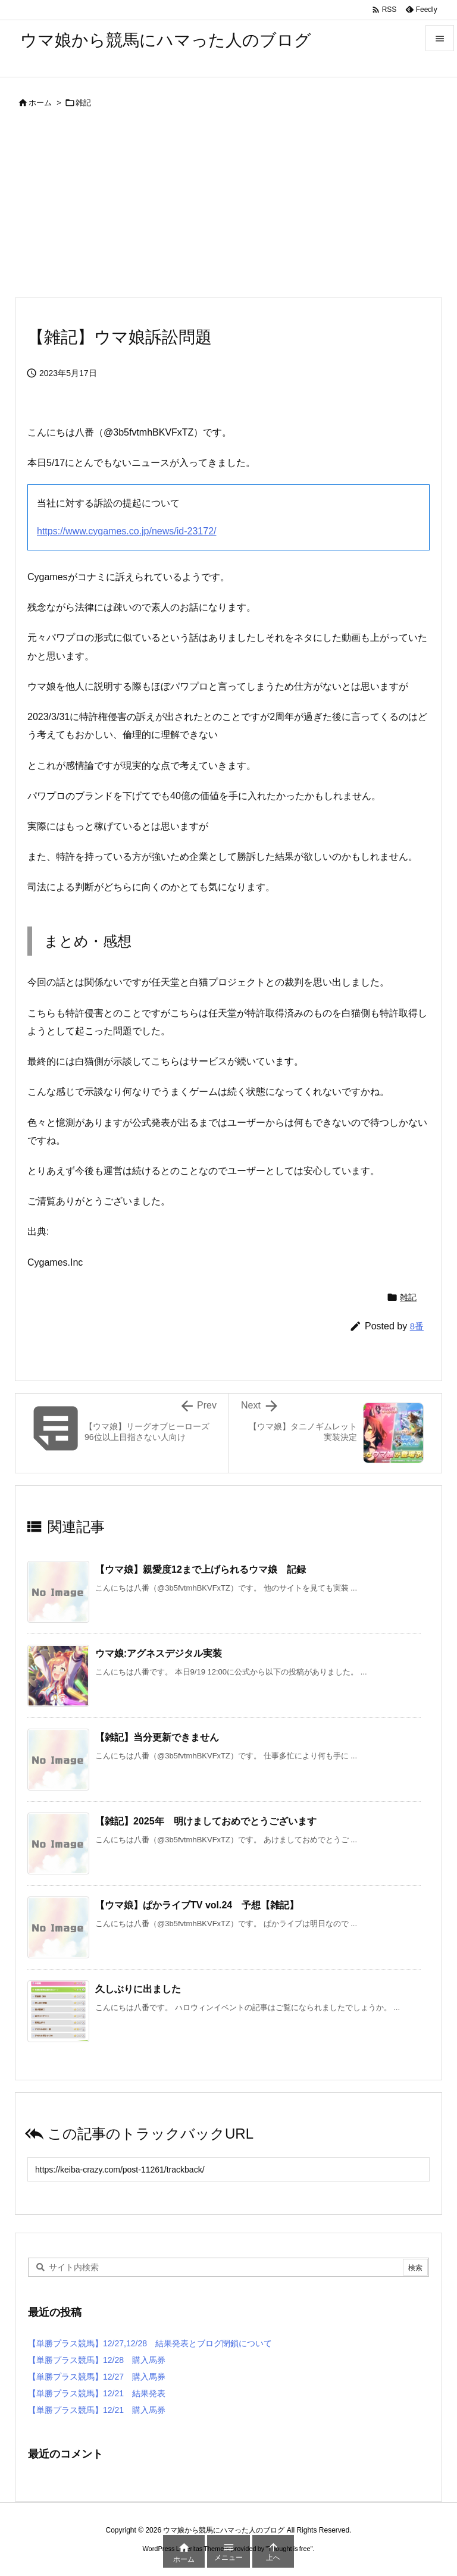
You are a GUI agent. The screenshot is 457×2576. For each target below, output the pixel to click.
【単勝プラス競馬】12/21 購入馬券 (96, 2410)
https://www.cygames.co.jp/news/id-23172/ (126, 531)
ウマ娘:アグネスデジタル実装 (158, 1653)
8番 (417, 1326)
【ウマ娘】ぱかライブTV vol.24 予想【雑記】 (197, 1905)
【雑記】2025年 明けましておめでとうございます (206, 1821)
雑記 (83, 102)
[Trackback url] (228, 2169)
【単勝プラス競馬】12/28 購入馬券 (96, 2360)
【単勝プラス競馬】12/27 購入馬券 (96, 2376)
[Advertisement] (228, 207)
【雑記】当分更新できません (157, 1737)
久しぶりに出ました (138, 1989)
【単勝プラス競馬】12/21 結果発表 (96, 2393)
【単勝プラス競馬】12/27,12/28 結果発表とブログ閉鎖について (150, 2343)
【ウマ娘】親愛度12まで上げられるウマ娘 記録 (200, 1569)
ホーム (40, 102)
